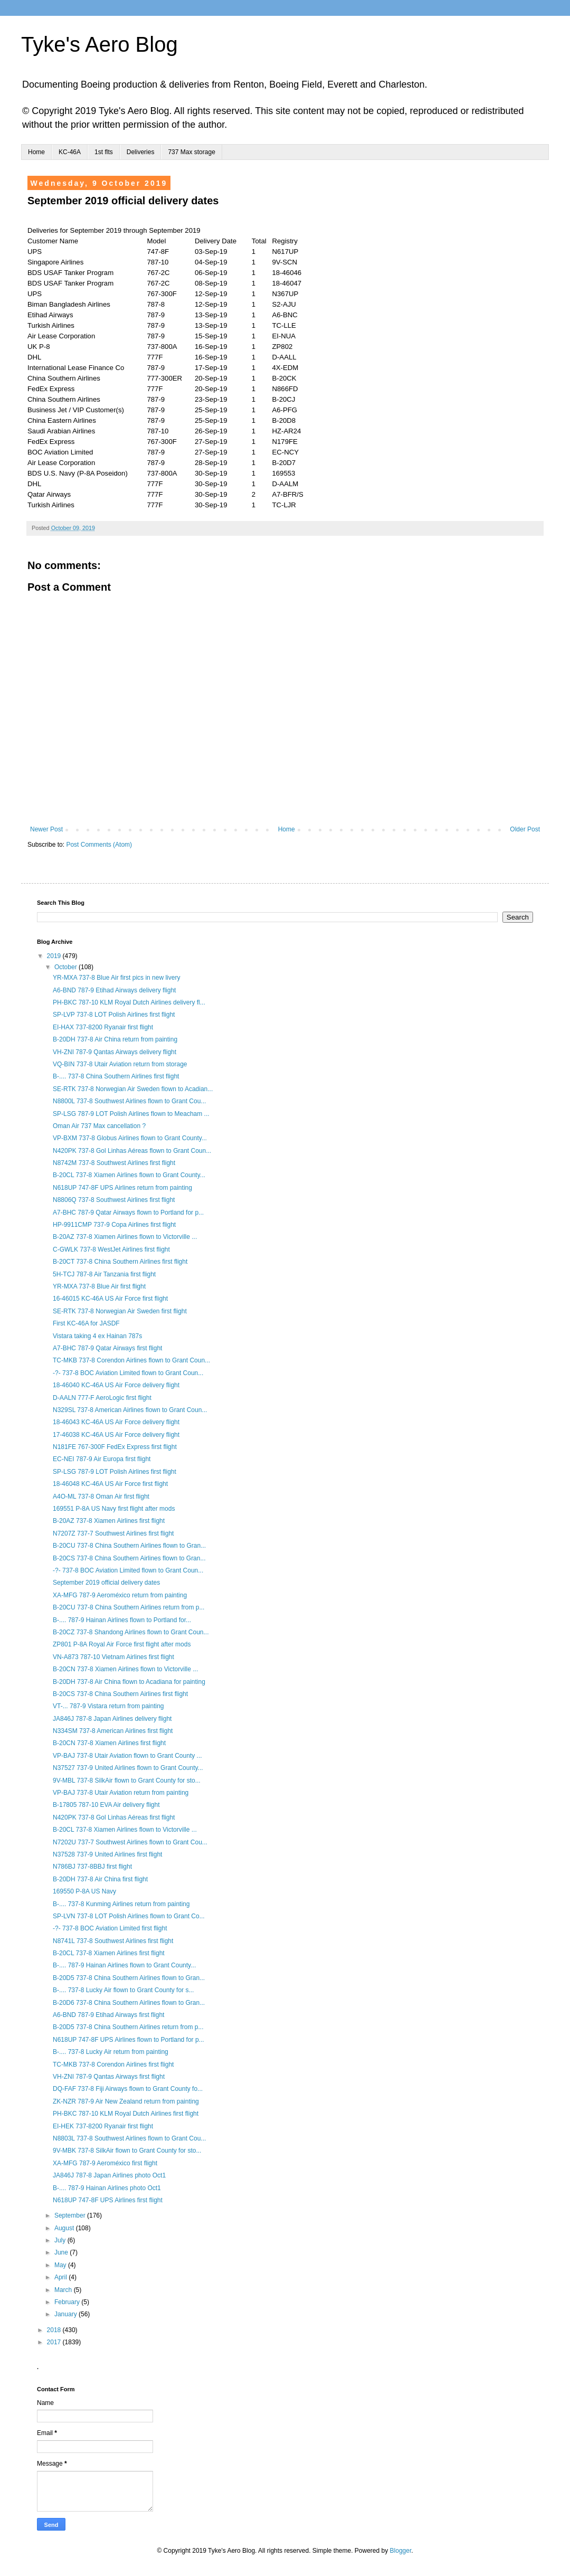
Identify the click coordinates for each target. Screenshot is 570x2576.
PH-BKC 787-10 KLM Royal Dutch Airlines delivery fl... (129, 1002)
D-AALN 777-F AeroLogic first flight (102, 1397)
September (70, 2215)
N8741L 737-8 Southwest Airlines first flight (113, 1941)
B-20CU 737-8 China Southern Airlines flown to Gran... (129, 1545)
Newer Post (46, 829)
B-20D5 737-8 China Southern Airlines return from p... (128, 2027)
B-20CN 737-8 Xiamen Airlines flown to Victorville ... (125, 1669)
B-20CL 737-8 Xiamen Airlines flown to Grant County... (129, 1175)
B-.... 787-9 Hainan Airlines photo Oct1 (107, 2188)
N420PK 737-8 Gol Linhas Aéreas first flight (114, 1817)
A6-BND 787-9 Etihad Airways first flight (108, 2015)
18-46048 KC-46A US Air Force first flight (110, 1484)
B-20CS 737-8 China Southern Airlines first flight (120, 1694)
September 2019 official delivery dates (106, 1582)
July (61, 2240)
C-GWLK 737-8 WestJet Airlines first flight (111, 1249)
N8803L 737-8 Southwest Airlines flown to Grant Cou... (129, 2138)
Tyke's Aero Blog (99, 44)
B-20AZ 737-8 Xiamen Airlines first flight (109, 1520)
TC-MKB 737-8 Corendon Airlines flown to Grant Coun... (131, 1360)
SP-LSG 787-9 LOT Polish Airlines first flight (114, 1471)
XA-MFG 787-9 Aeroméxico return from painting (120, 1595)
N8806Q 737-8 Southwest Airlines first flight (114, 1200)
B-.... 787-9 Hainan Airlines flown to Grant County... (124, 1965)
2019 (55, 956)
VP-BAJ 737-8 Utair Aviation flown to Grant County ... (127, 1755)
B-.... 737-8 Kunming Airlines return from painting (121, 1904)
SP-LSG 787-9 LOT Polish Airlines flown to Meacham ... (131, 1113)
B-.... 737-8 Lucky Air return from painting (110, 2052)
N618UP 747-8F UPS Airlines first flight (108, 2200)
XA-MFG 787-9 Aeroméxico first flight (105, 2163)
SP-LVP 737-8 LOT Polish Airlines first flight (114, 1014)
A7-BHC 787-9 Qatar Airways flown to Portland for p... (128, 1212)
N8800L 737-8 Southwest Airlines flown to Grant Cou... (129, 1101)
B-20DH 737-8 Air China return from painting (115, 1039)
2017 (55, 2342)
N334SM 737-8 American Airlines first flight (113, 1731)
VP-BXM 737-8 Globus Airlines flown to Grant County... (130, 1138)
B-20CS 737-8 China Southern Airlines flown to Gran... (129, 1558)
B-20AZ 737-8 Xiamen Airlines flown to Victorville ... (125, 1236)
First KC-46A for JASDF (86, 1323)
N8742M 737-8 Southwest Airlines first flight (114, 1163)
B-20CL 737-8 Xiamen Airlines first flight (109, 1953)
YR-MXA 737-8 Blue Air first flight (99, 1286)
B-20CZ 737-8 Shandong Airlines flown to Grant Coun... (131, 1632)
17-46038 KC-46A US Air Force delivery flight (116, 1434)
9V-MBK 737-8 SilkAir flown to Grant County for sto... (127, 2150)
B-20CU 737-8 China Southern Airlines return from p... (128, 1607)
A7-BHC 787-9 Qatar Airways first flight (107, 1348)
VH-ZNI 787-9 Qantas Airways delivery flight (114, 1052)
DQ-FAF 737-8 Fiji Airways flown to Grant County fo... (128, 2088)
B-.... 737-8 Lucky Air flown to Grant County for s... (123, 1990)
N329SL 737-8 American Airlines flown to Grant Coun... (130, 1410)
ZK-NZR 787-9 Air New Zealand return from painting (126, 2101)
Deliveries (141, 152)
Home (36, 152)
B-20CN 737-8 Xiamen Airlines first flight (109, 1743)
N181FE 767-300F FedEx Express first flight (115, 1447)
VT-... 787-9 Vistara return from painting (108, 1706)
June (62, 2252)
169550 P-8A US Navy (84, 1891)
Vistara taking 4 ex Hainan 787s (97, 1336)
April (61, 2277)
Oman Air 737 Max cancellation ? (99, 1126)
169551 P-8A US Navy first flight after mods (114, 1508)
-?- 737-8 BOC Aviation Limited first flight (110, 1928)
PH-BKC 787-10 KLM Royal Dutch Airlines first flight (125, 2113)
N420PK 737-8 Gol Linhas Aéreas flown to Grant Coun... (132, 1150)
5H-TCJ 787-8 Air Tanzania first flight (104, 1274)
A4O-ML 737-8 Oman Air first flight (101, 1496)
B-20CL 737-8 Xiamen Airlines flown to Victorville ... (125, 1829)
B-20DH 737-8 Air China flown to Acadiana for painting (129, 1681)
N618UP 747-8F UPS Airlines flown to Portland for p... (128, 2039)
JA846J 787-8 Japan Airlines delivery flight (112, 1718)
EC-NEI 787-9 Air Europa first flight (101, 1459)
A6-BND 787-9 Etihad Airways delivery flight (114, 990)
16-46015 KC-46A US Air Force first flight (110, 1298)
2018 (55, 2330)
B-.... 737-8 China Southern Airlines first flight (116, 1076)
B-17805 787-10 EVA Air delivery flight (106, 1804)
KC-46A (70, 152)
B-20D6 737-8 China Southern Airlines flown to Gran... (129, 2002)
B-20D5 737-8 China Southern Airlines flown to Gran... (129, 1978)
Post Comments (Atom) (99, 844)
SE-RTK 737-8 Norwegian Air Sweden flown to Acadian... (133, 1089)
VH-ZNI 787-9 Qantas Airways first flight (109, 2076)
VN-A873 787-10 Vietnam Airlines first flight (113, 1657)
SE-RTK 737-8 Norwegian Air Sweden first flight (120, 1311)
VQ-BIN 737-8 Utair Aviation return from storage (120, 1064)
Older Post (525, 829)
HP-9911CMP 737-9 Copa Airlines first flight (114, 1224)
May (61, 2265)
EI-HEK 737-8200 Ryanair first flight (103, 2126)
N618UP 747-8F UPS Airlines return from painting (122, 1187)
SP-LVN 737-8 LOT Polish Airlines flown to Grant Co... (129, 1916)
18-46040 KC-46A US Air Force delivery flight (116, 1385)
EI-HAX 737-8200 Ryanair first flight (103, 1027)
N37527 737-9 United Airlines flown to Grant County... (128, 1768)
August (65, 2228)
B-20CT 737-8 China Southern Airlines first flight (120, 1261)
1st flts (103, 152)
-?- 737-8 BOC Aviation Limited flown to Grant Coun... (128, 1373)
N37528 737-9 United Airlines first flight (107, 1854)
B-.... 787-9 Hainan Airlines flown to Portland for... (122, 1620)
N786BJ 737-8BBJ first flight (92, 1866)
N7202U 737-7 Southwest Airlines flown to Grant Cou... (130, 1842)
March (64, 2290)
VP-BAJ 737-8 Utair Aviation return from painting (120, 1792)
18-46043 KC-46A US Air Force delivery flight (116, 1422)
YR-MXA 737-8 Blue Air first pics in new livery (116, 977)
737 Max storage (191, 152)
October (66, 967)
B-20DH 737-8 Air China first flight (100, 1879)
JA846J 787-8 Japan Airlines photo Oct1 (109, 2175)
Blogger (401, 2550)
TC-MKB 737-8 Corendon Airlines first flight (113, 2064)
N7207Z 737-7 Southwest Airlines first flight (113, 1533)
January (66, 2314)
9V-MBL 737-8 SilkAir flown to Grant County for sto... (127, 1780)
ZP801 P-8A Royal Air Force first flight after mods (122, 1644)
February (67, 2302)
